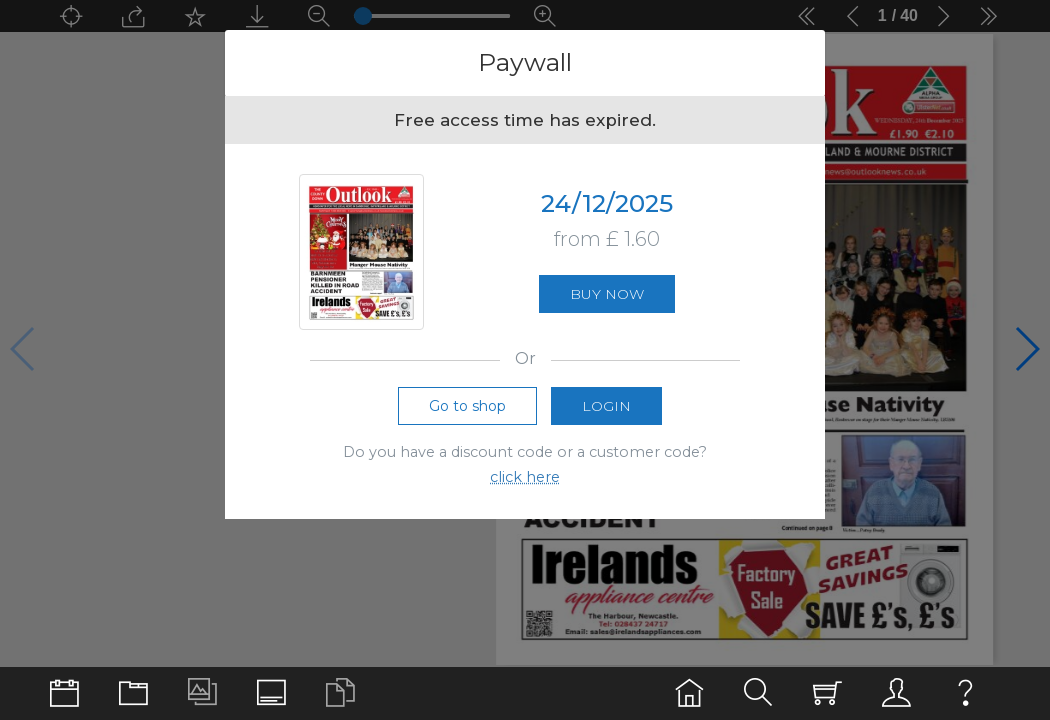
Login (606, 412)
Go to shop (467, 412)
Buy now (607, 297)
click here (525, 483)
